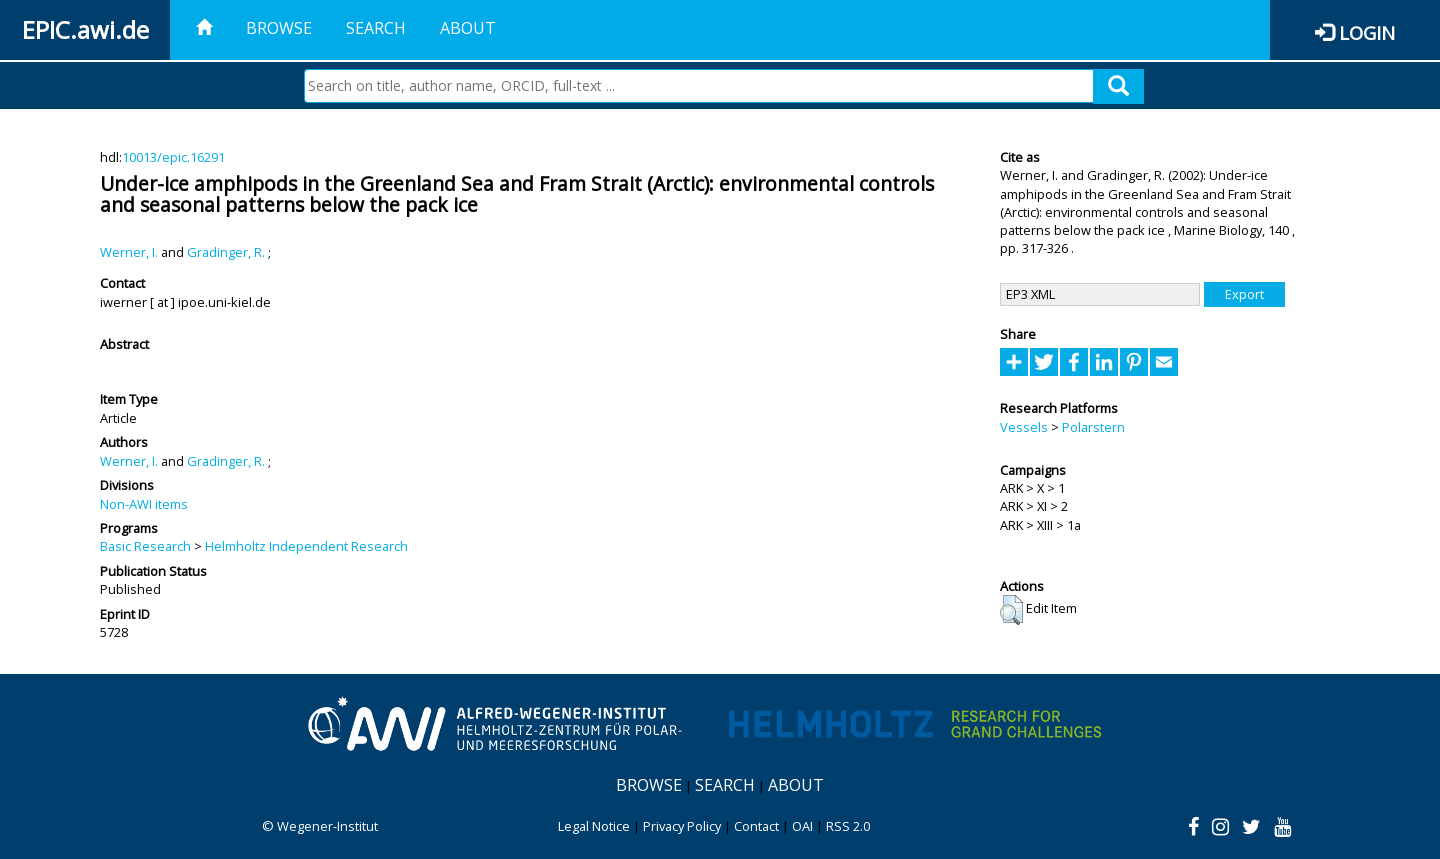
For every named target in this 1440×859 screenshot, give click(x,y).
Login (1367, 32)
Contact (756, 826)
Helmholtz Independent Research (306, 546)
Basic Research (145, 546)
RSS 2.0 (848, 826)
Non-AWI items (144, 504)
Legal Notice (594, 826)
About (468, 28)
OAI (802, 826)
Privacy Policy (682, 826)
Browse (279, 28)
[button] (1011, 610)
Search (376, 28)
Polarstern (1093, 427)
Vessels (1024, 427)
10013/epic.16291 (173, 157)
